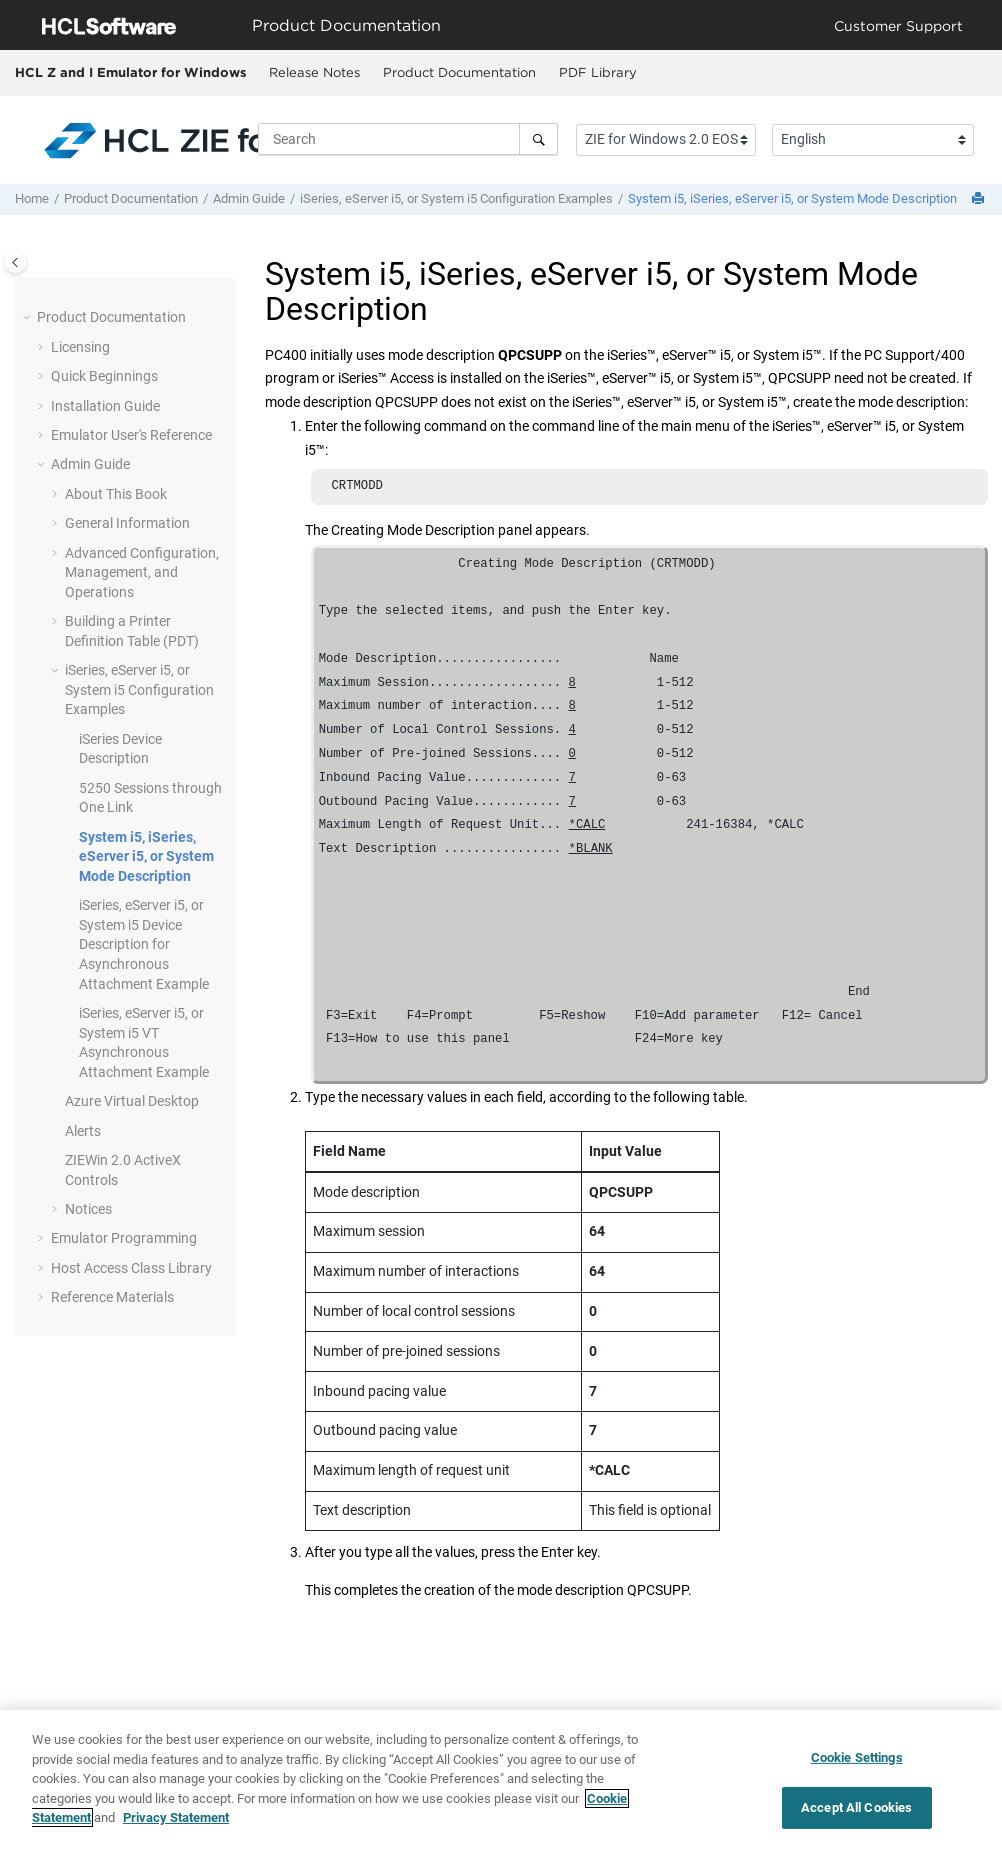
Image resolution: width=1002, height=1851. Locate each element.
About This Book (116, 494)
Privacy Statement (176, 1825)
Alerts (83, 1131)
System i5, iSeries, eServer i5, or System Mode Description (792, 198)
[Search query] (408, 139)
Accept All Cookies (856, 1814)
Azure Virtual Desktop (132, 1101)
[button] (29, 318)
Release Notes (314, 72)
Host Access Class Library (131, 1268)
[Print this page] (980, 199)
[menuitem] (314, 73)
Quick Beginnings (104, 376)
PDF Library (598, 72)
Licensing (80, 347)
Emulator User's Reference (131, 435)
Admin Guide (249, 198)
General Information (127, 523)
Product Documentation (459, 72)
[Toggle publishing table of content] (15, 262)
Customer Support (898, 25)
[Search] (538, 139)
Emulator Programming (124, 1238)
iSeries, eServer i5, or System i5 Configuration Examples (456, 198)
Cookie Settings (857, 1764)
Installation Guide (105, 406)
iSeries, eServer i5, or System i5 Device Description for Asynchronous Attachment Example (144, 944)
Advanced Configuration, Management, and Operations (142, 572)
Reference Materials (112, 1297)
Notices (88, 1209)
